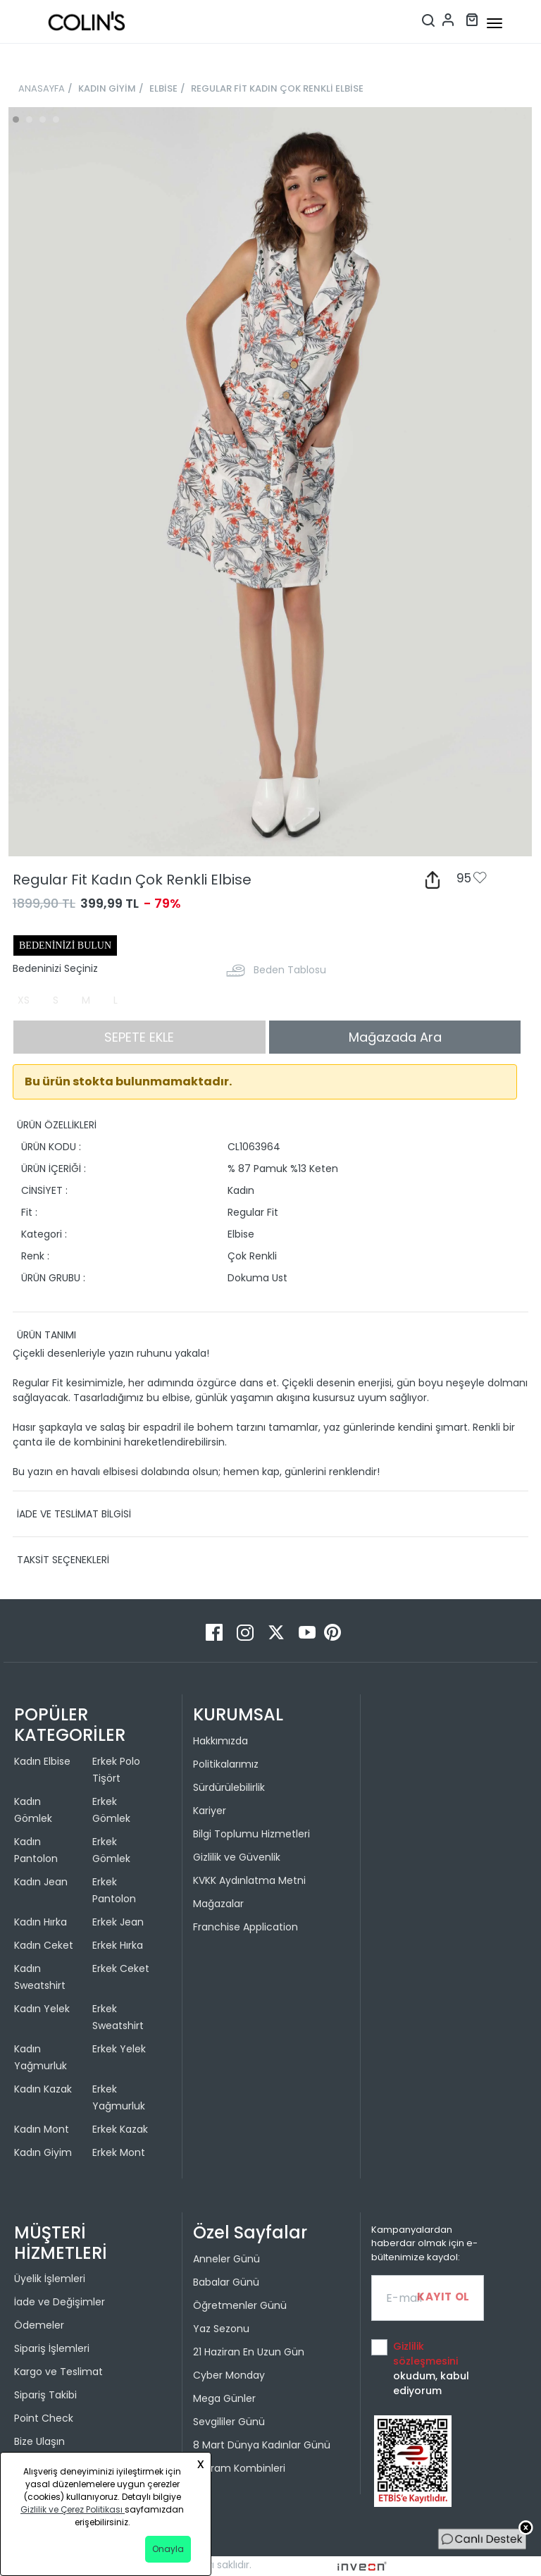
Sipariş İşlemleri (51, 2348)
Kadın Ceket (43, 1945)
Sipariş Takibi (45, 2395)
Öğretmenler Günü (240, 2305)
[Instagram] (246, 1632)
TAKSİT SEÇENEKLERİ (63, 1560)
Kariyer (209, 1811)
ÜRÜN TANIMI (46, 1335)
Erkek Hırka (117, 1945)
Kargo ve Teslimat (58, 2372)
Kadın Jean (41, 1882)
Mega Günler (224, 2398)
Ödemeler (39, 2325)
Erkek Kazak (120, 2129)
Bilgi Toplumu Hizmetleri (251, 1834)
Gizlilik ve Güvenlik (236, 1857)
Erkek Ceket (120, 1968)
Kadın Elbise (42, 1761)
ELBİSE (163, 88)
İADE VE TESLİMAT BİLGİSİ (74, 1514)
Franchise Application (245, 1927)
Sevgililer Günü (229, 2422)
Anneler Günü (226, 2259)
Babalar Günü (226, 2282)
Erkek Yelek (119, 2049)
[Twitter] (277, 1632)
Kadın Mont (41, 2129)
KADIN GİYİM (107, 88)
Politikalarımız (226, 1764)
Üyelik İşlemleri (49, 2279)
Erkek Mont (118, 2152)
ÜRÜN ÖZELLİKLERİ (57, 1125)
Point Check (43, 2418)
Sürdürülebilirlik (229, 1787)
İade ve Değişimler (59, 2302)
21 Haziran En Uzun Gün (248, 2352)
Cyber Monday (229, 2375)
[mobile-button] (494, 23)
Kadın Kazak (43, 2089)
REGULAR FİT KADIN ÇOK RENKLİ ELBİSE (277, 88)
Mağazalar (218, 1904)
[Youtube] (308, 1632)
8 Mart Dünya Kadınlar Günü (261, 2445)
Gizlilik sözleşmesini (425, 2353)
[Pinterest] (332, 1632)
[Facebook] (215, 1632)
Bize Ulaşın (39, 2441)
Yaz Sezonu (221, 2329)
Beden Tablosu (290, 970)
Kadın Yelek (42, 2009)
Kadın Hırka (40, 1922)
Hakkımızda (220, 1741)
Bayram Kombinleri (239, 2468)
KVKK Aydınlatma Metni (249, 1880)
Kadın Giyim (43, 2152)
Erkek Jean (118, 1922)
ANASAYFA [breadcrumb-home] (41, 88)
